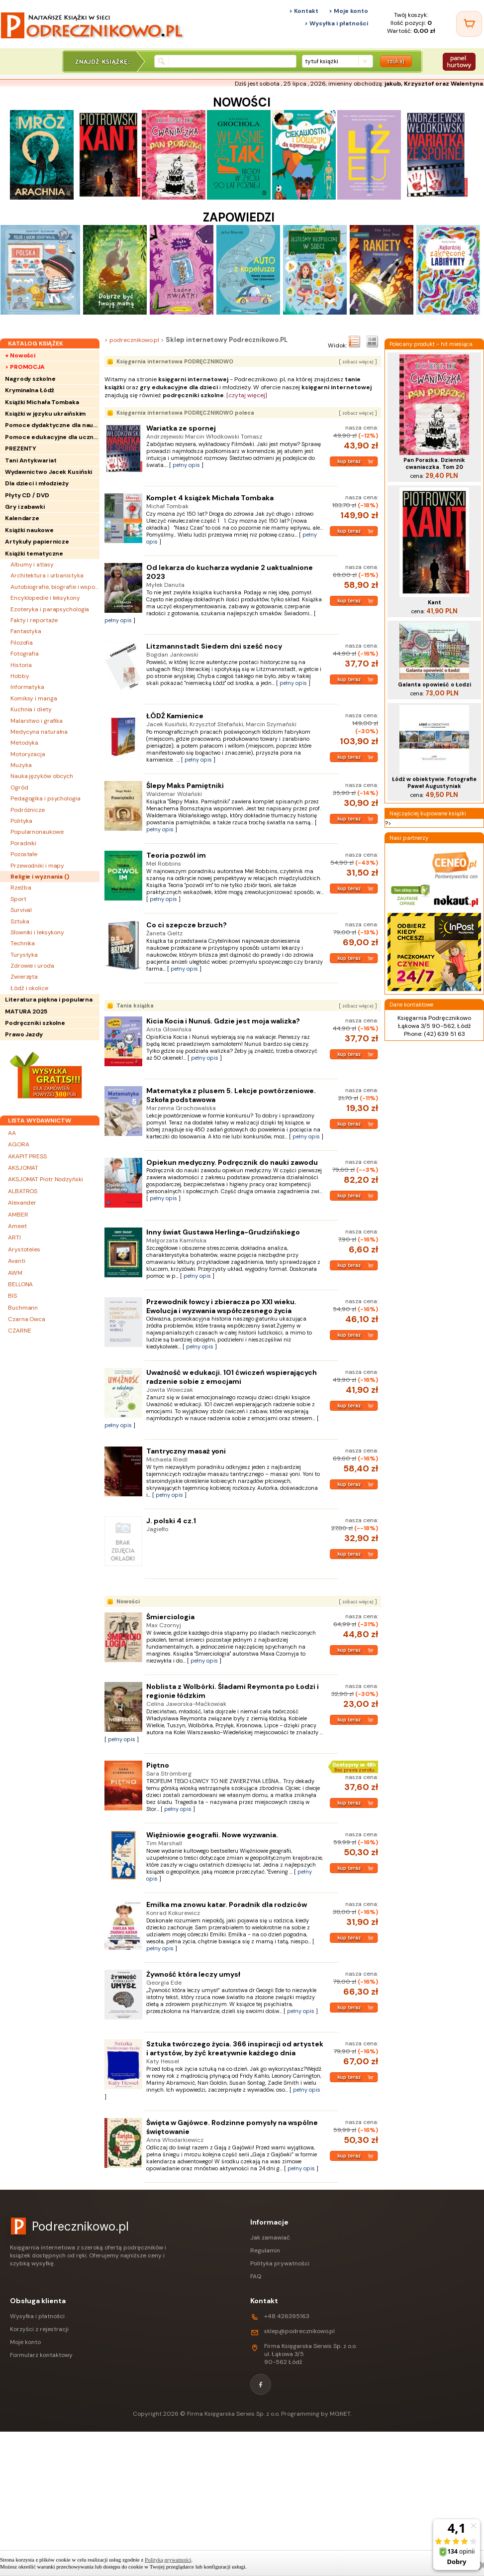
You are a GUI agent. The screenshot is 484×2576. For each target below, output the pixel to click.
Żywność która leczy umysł (193, 1974)
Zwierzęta (24, 977)
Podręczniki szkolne (35, 1023)
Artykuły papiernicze (37, 542)
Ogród (19, 787)
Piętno (157, 1765)
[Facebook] (260, 2384)
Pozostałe (23, 854)
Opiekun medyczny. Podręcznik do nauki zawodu (232, 1162)
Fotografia (24, 654)
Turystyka (24, 955)
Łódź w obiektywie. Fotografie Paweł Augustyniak (434, 782)
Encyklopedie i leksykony (45, 598)
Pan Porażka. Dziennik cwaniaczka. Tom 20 (434, 463)
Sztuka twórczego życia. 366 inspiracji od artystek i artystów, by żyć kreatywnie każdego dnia (234, 2048)
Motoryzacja (27, 754)
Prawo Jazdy (24, 1034)
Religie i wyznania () (39, 877)
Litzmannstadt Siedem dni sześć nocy (214, 646)
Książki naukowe (29, 530)
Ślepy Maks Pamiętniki (185, 785)
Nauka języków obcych (41, 776)
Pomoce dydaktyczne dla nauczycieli (52, 425)
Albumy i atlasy (32, 564)
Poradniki (23, 843)
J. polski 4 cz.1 (171, 1520)
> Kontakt (303, 11)
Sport (18, 899)
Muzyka (20, 765)
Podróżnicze (27, 810)
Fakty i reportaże (34, 620)
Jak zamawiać (270, 2237)
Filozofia (21, 643)
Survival (21, 910)
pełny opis (186, 464)
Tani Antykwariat (30, 460)
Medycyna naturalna (39, 732)
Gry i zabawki (25, 507)
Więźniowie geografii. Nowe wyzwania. (212, 1834)
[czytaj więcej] (246, 395)
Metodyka (24, 743)
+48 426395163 (286, 2316)
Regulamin (265, 2250)
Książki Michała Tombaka (42, 402)
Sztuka (19, 921)
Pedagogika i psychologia (45, 798)
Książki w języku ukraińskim (45, 414)
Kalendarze (22, 518)
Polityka (21, 821)
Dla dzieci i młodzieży (37, 483)
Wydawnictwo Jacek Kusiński (48, 472)
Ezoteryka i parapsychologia (49, 609)
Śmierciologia (170, 1616)
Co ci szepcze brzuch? (186, 924)
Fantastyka (25, 631)
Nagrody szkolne (30, 379)
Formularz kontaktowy (41, 2355)
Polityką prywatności (168, 2560)
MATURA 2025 (26, 1011)
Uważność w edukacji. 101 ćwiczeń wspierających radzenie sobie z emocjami (231, 1377)
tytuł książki (321, 61)
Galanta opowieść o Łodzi (434, 684)
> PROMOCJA (25, 367)
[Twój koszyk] (469, 24)
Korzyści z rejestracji (39, 2329)
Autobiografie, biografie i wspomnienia (54, 587)
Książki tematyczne (34, 554)
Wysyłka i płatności (37, 2316)
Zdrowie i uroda (32, 966)
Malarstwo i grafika (36, 721)
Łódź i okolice (29, 988)
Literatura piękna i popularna (49, 1000)
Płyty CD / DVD (27, 495)
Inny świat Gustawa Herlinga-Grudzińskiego (223, 1232)
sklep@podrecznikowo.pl (299, 2331)
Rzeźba (20, 888)
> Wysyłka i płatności (336, 23)
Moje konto (25, 2342)
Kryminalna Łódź (29, 390)
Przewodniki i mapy (37, 866)
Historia (21, 665)
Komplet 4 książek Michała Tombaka (210, 497)
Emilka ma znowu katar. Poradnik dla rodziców (226, 1904)
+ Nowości (20, 355)
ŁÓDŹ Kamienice (174, 715)
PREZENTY (20, 448)
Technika (22, 943)
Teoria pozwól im (176, 855)
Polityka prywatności (279, 2263)
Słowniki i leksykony (37, 932)
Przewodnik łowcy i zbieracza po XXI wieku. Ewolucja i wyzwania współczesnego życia (221, 1306)
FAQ (255, 2276)
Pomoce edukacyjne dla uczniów (52, 437)
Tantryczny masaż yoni (186, 1451)
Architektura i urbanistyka (46, 575)
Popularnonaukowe (36, 832)
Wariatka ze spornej (181, 428)
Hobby (19, 676)
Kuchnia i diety (31, 709)
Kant (434, 602)
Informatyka (27, 687)
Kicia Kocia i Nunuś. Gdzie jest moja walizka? (223, 1020)
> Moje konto (348, 11)
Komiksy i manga (33, 698)
